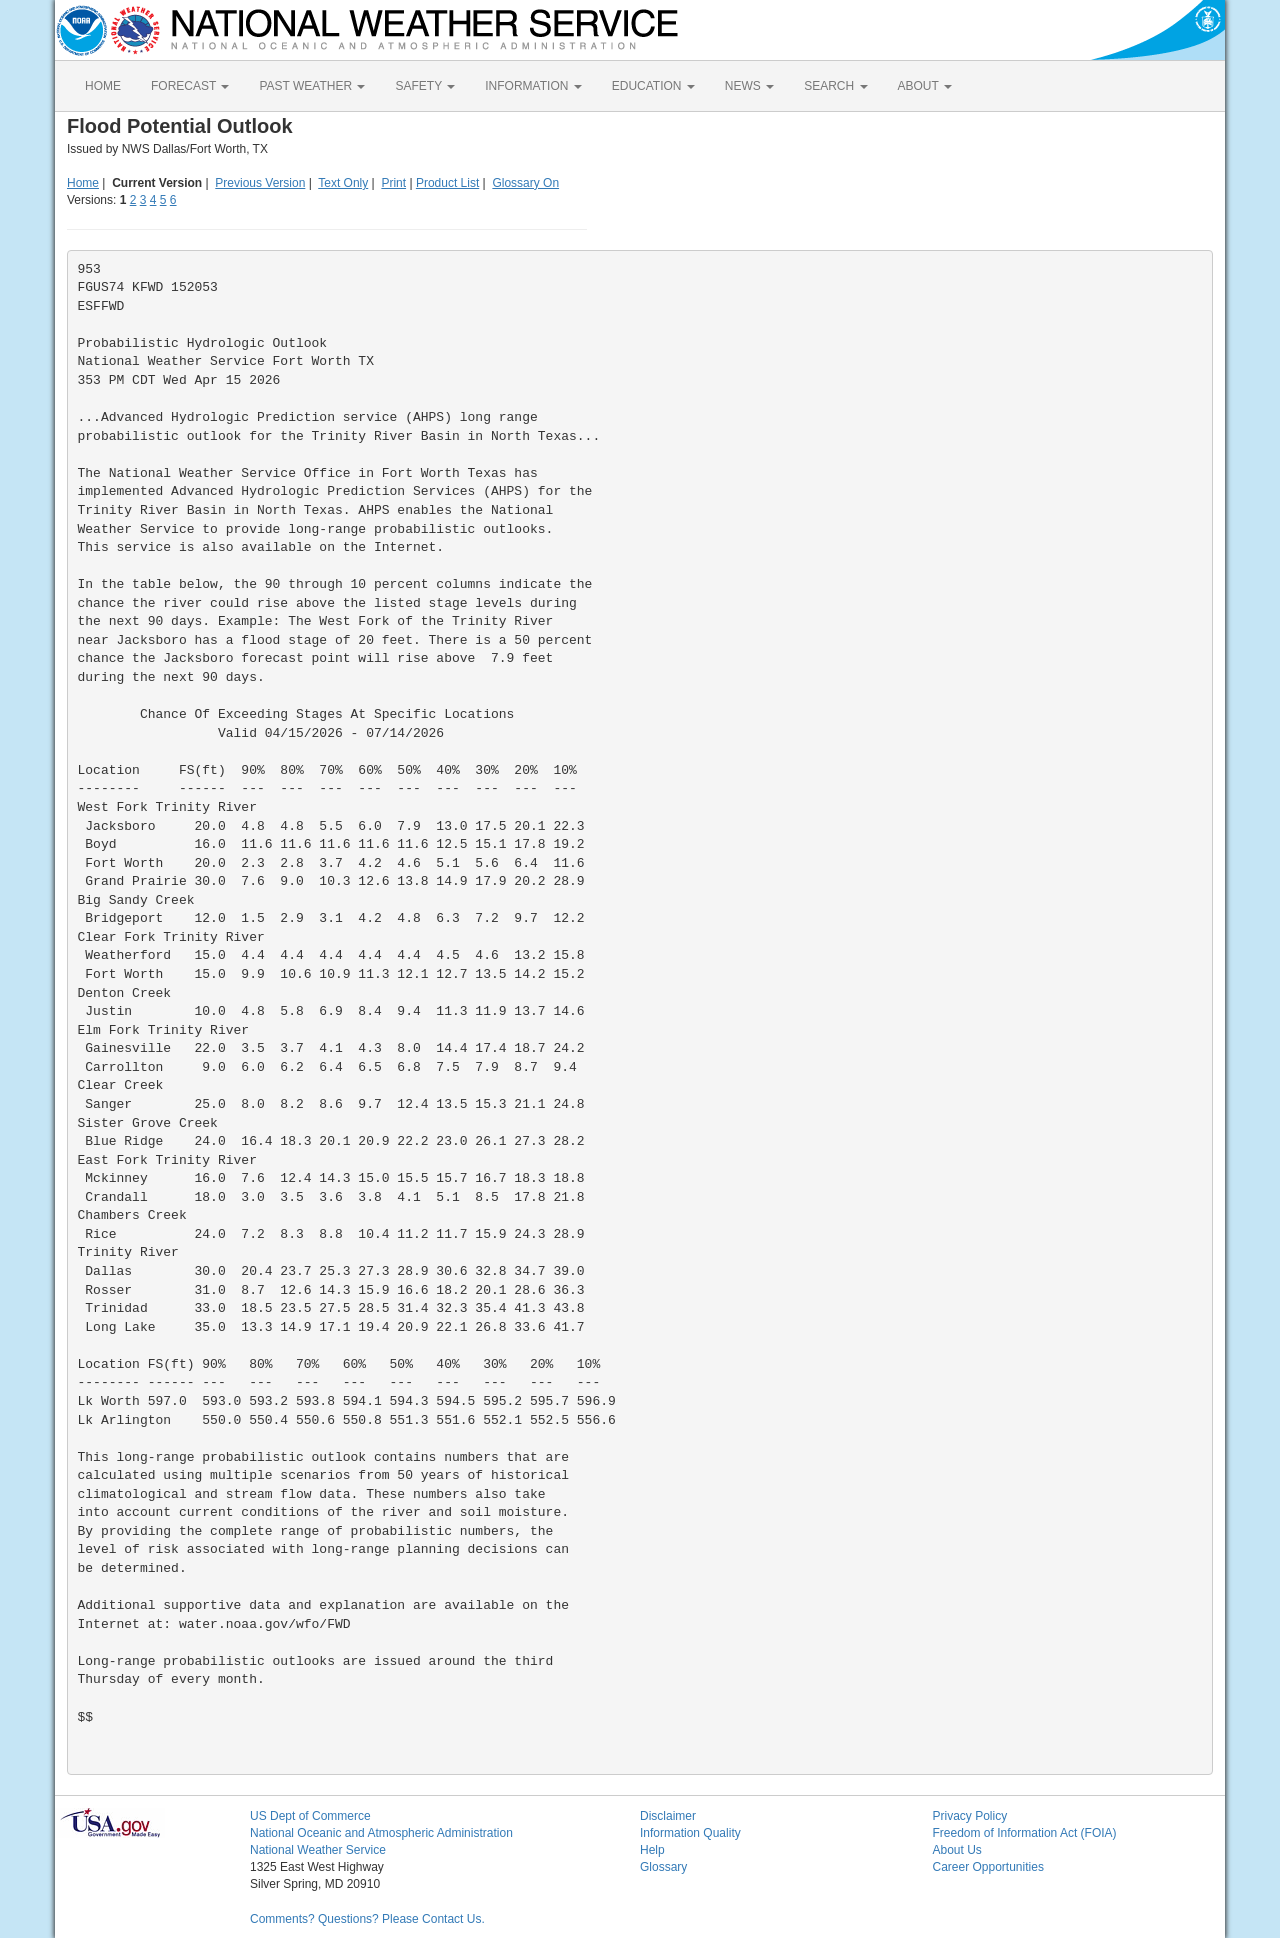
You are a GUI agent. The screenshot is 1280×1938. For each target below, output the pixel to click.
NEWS (749, 86)
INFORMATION (533, 86)
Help (652, 1850)
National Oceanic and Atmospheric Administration (381, 1833)
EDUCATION (653, 86)
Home (83, 183)
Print (393, 183)
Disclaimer (668, 1816)
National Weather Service (318, 1850)
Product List (447, 183)
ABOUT (925, 86)
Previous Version (260, 183)
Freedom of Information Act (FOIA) (1025, 1833)
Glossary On (525, 183)
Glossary (663, 1867)
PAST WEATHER (312, 86)
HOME (103, 86)
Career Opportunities (988, 1867)
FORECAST (190, 86)
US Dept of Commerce (310, 1816)
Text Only (343, 183)
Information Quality (690, 1833)
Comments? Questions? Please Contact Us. (367, 1919)
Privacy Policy (970, 1816)
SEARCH (835, 86)
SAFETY (425, 86)
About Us (957, 1850)
